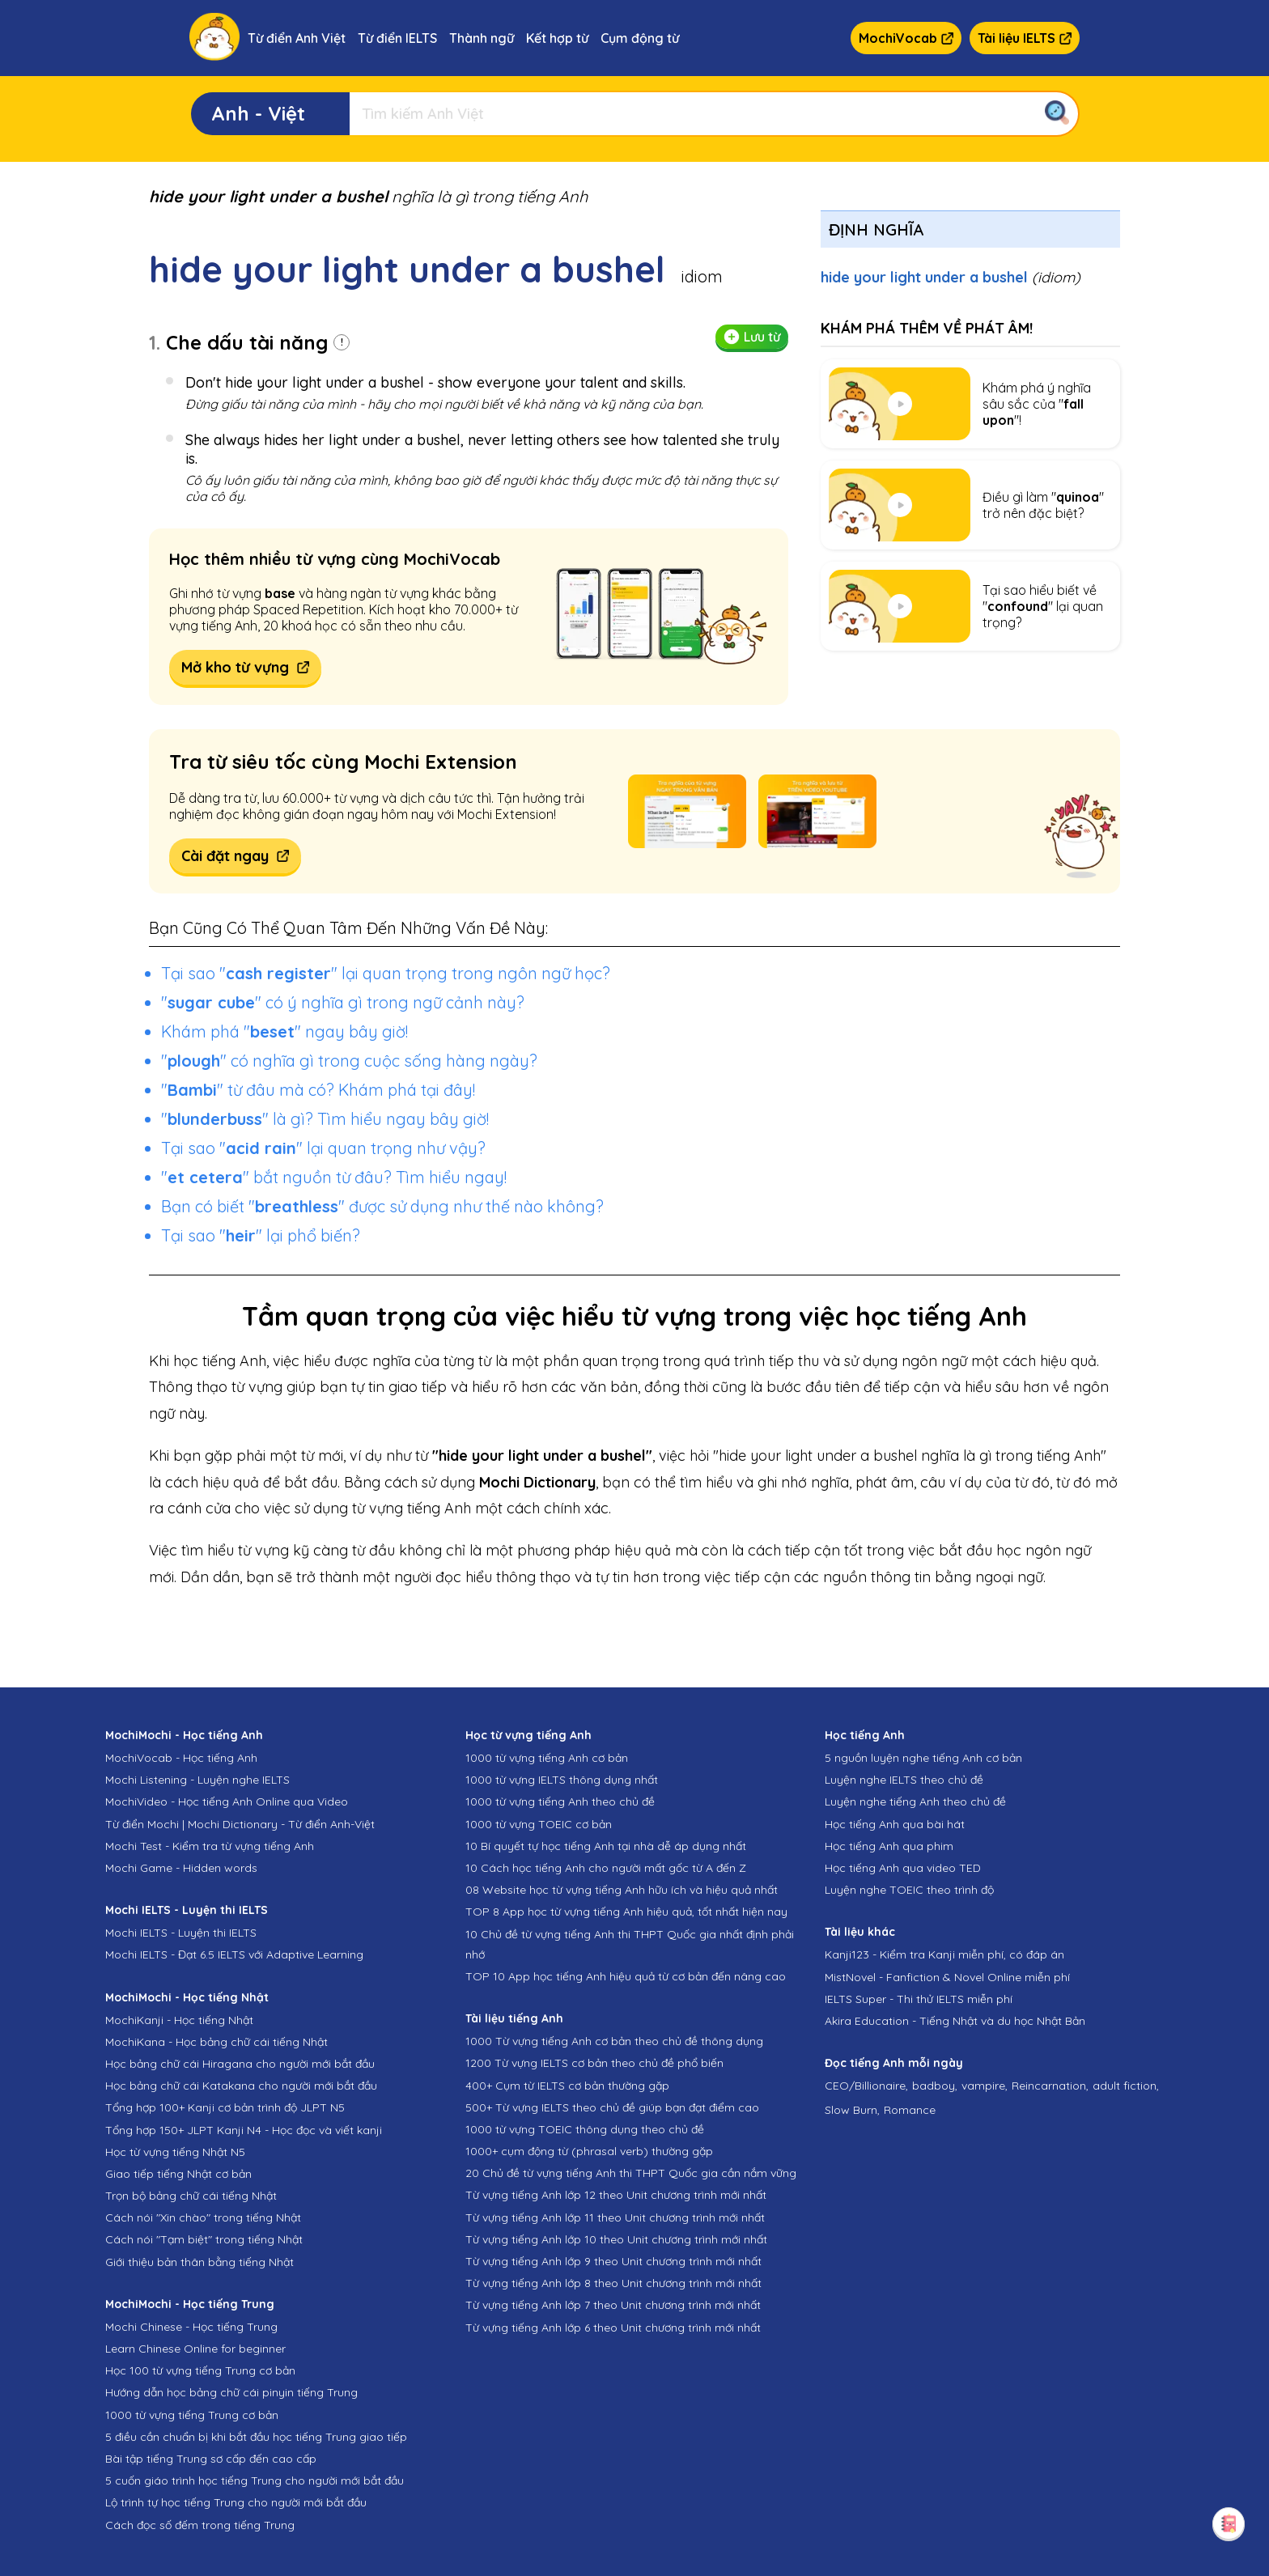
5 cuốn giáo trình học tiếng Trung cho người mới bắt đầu (254, 2480)
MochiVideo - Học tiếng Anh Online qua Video (226, 1801)
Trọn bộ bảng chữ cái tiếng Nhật (191, 2195)
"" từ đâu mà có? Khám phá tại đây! (318, 1090)
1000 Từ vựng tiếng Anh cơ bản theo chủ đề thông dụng (614, 2041)
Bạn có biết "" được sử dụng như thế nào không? (382, 1206)
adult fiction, (1126, 2085)
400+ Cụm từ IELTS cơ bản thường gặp (567, 2085)
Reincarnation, (1050, 2085)
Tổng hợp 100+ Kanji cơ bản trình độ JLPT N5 (225, 2107)
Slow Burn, (852, 2110)
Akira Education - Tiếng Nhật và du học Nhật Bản (955, 2021)
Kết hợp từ (557, 38)
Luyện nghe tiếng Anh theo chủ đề (915, 1801)
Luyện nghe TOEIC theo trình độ (909, 1889)
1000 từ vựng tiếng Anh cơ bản (546, 1758)
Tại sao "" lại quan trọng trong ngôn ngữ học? (385, 973)
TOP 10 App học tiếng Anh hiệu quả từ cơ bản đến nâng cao (625, 1976)
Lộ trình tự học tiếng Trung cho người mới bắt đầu (236, 2502)
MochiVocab (906, 38)
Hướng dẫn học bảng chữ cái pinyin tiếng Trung (231, 2392)
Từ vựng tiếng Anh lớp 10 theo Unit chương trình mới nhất (616, 2239)
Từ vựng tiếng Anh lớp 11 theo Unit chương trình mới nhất (615, 2217)
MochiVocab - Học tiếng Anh (181, 1758)
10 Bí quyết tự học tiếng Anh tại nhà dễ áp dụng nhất (605, 1846)
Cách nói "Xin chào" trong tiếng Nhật (203, 2217)
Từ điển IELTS (397, 38)
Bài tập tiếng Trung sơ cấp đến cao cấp (210, 2458)
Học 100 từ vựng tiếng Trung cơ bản (200, 2370)
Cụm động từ (640, 38)
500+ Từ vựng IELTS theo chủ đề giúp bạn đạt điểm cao (612, 2107)
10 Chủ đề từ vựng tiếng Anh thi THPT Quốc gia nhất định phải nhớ (629, 1944)
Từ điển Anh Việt (297, 38)
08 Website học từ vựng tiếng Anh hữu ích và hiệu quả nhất (621, 1889)
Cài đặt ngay (235, 856)
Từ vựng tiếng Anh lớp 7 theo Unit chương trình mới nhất (613, 2305)
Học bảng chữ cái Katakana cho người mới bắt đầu (241, 2085)
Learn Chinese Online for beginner (195, 2348)
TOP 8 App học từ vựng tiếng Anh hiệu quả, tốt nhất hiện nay (626, 1911)
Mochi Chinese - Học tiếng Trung (191, 2326)
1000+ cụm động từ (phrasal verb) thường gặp (589, 2151)
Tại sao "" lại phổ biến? (260, 1235)
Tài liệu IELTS (1025, 38)
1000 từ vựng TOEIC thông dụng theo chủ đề (584, 2129)
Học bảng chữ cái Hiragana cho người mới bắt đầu (240, 2063)
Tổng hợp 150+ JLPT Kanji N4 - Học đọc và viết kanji (243, 2130)
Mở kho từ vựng (245, 667)
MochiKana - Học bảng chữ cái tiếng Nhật (216, 2042)
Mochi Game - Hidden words (181, 1868)
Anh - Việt (258, 113)
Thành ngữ (481, 38)
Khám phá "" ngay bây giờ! (284, 1031)
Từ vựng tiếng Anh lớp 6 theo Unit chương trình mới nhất (613, 2327)
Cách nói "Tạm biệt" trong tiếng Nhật (204, 2239)
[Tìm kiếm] (714, 113)
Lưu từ (752, 337)
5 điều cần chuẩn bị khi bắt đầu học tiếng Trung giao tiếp (256, 2437)
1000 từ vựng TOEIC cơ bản (538, 1824)
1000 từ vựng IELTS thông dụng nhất (561, 1779)
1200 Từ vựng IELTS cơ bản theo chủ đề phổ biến (594, 2063)
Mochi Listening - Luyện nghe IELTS (197, 1779)
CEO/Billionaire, (866, 2085)
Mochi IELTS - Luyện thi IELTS (181, 1932)
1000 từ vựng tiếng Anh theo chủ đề (560, 1801)
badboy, (934, 2085)
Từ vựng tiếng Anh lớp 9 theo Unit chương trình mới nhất (613, 2261)
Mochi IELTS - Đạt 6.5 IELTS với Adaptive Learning (234, 1954)
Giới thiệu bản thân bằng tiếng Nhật (199, 2262)
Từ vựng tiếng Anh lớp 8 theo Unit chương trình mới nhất (613, 2283)
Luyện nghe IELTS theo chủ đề (904, 1779)
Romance (910, 2110)
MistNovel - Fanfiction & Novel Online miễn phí (947, 1977)
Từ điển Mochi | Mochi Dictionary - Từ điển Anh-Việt (240, 1824)
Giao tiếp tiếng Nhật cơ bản (178, 2173)
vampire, (984, 2085)
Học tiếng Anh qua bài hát (895, 1824)
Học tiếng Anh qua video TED (903, 1868)
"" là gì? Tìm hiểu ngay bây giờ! (325, 1119)
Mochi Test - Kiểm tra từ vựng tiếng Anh (209, 1846)
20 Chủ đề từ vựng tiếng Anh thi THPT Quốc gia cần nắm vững (630, 2173)
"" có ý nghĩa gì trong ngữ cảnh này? (342, 1002)
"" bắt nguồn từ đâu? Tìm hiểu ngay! (334, 1177)
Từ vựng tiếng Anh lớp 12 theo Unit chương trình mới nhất (615, 2195)
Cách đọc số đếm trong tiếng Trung (200, 2525)
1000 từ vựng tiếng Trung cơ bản (191, 2415)
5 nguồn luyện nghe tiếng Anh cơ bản (923, 1758)
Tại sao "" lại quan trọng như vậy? (323, 1148)
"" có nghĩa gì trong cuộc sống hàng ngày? (349, 1060)
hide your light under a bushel (950, 277)
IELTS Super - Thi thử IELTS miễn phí (918, 1999)
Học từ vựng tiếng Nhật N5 (175, 2152)
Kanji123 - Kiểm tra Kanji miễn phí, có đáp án (944, 1954)
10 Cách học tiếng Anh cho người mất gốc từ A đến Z (605, 1868)
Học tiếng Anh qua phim (889, 1846)
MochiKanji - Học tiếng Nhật (179, 2020)
